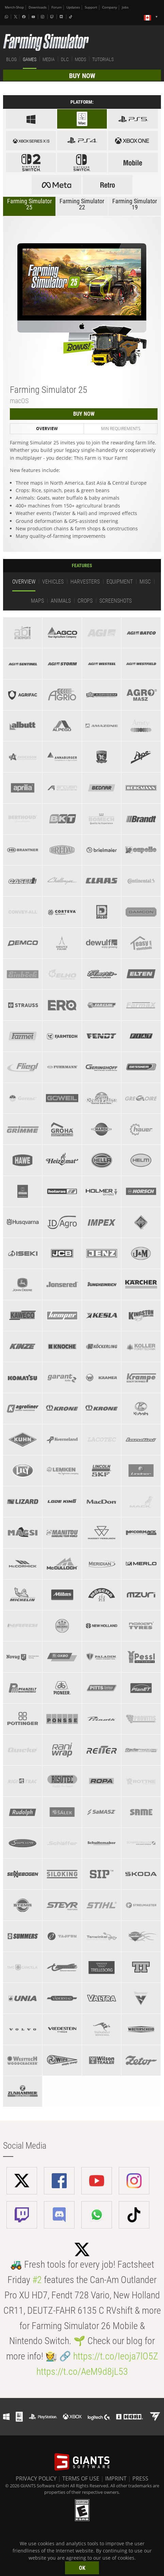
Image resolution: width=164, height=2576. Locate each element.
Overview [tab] (47, 428)
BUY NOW (82, 76)
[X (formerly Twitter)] (15, 16)
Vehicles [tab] (53, 581)
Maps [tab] (37, 601)
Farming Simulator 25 (29, 204)
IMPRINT (116, 2478)
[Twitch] (52, 16)
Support (91, 7)
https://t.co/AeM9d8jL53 (82, 2371)
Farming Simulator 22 (82, 204)
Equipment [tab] (119, 581)
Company (109, 7)
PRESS (140, 2478)
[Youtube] (34, 16)
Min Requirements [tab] (121, 428)
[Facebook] (24, 16)
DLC (65, 59)
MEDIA (49, 59)
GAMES (29, 59)
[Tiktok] (71, 16)
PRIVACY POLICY (36, 2478)
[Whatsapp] (7, 16)
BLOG (11, 59)
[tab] (22, 632)
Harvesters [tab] (85, 581)
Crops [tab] (85, 601)
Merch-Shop (14, 7)
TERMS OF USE (80, 2478)
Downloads (38, 7)
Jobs (125, 7)
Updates (73, 7)
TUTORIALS (103, 59)
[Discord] (62, 16)
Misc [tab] (145, 581)
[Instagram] (43, 16)
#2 (37, 2279)
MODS (80, 59)
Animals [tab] (61, 601)
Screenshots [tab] (115, 601)
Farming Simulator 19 (134, 204)
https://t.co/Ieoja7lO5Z (115, 2356)
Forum (56, 7)
